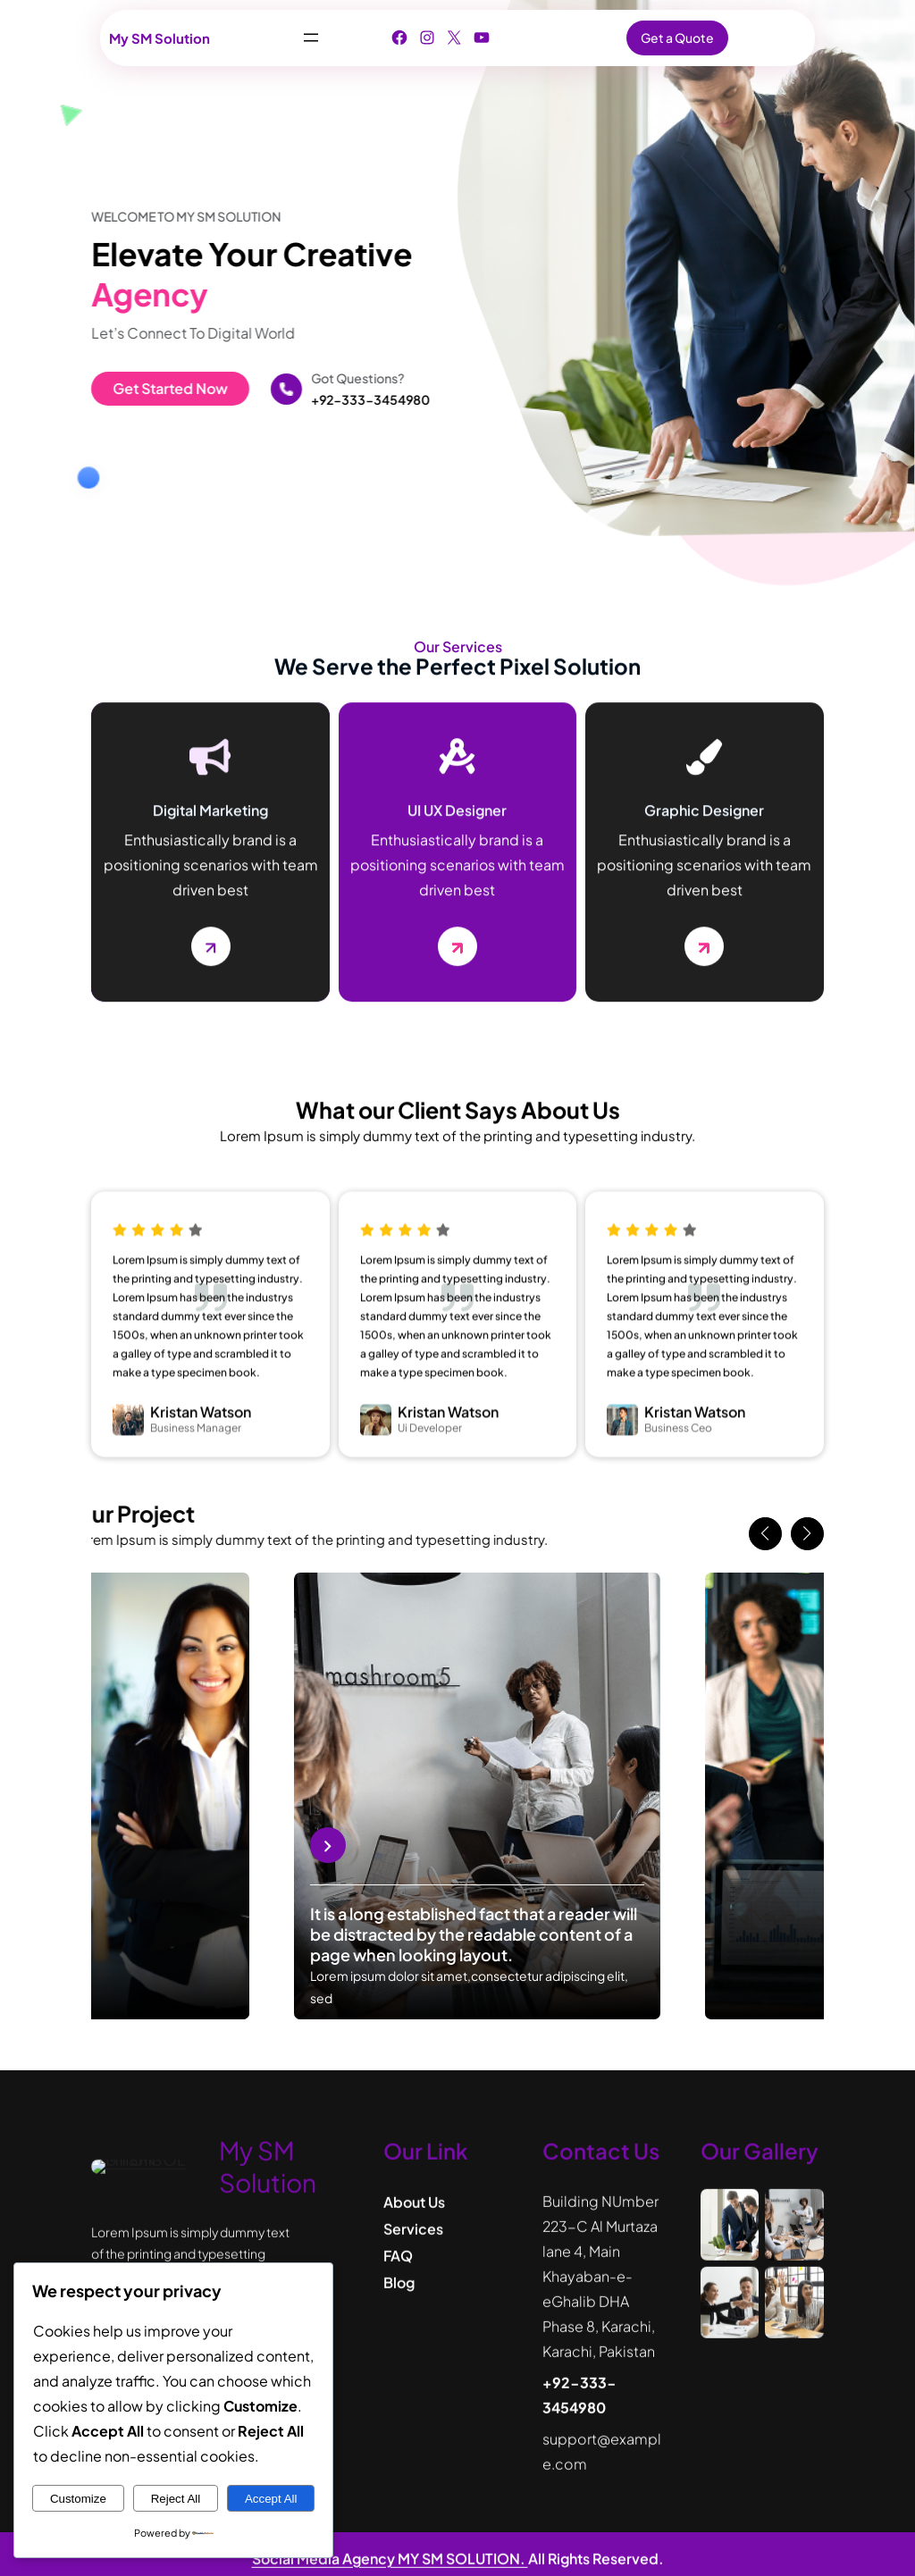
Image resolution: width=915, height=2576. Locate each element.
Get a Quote (677, 37)
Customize (78, 2498)
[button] (765, 1533)
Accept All (271, 2498)
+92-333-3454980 (346, 399)
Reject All (176, 2498)
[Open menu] (311, 37)
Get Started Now (146, 388)
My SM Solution (159, 37)
